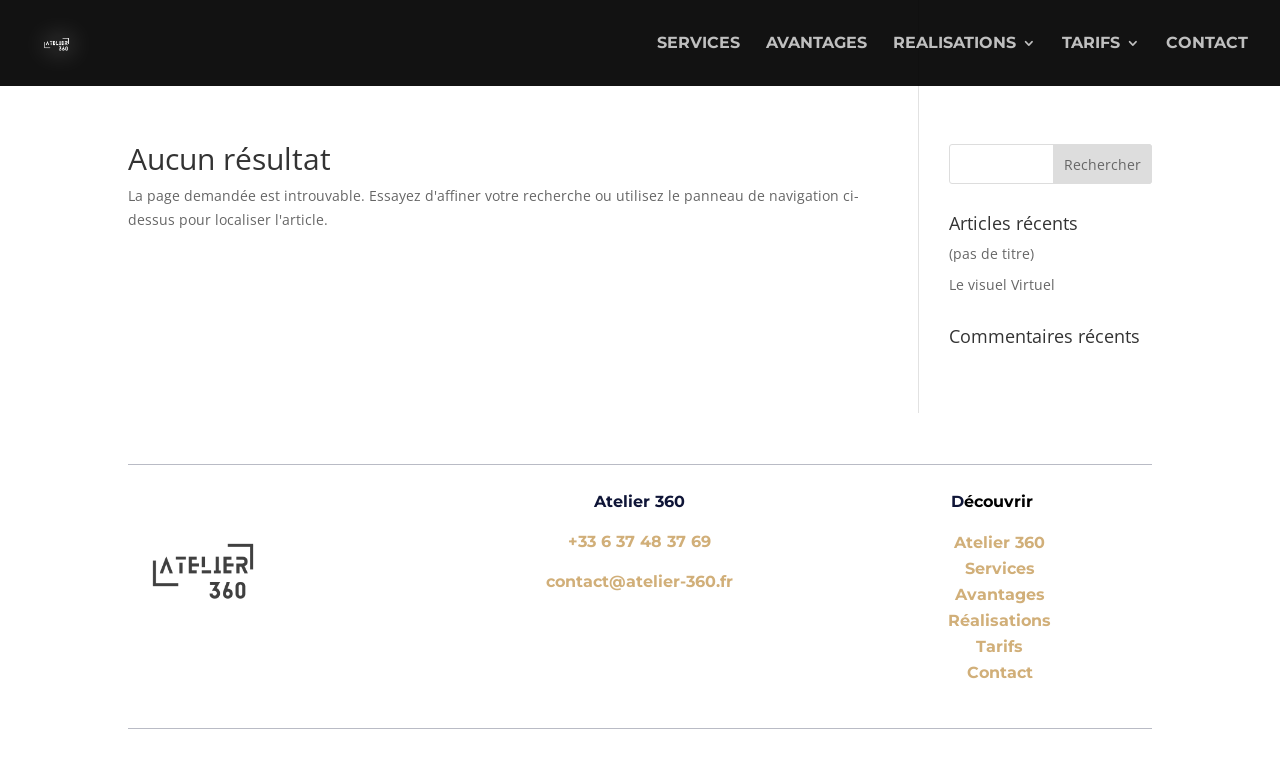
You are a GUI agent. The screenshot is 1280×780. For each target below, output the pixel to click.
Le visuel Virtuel (1002, 284)
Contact (1207, 44)
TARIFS (1091, 44)
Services (1000, 568)
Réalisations (999, 620)
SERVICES (698, 44)
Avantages (1000, 594)
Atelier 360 (999, 542)
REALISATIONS (954, 44)
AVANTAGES (816, 44)
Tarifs (999, 646)
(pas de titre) (991, 253)
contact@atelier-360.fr (639, 581)
